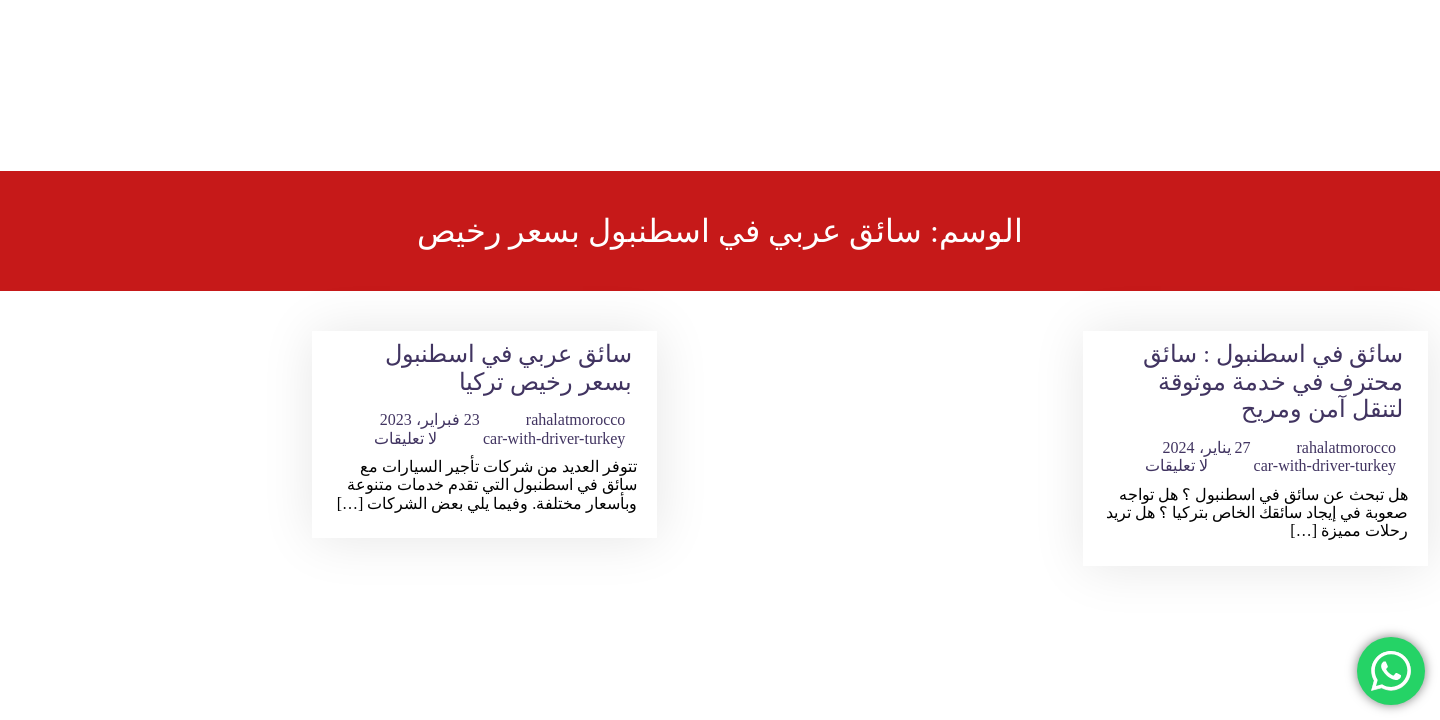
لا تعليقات (1176, 465)
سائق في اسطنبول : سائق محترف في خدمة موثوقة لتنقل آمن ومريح (1273, 381)
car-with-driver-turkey (1325, 465)
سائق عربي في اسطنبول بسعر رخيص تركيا (508, 368)
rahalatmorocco (1347, 447)
